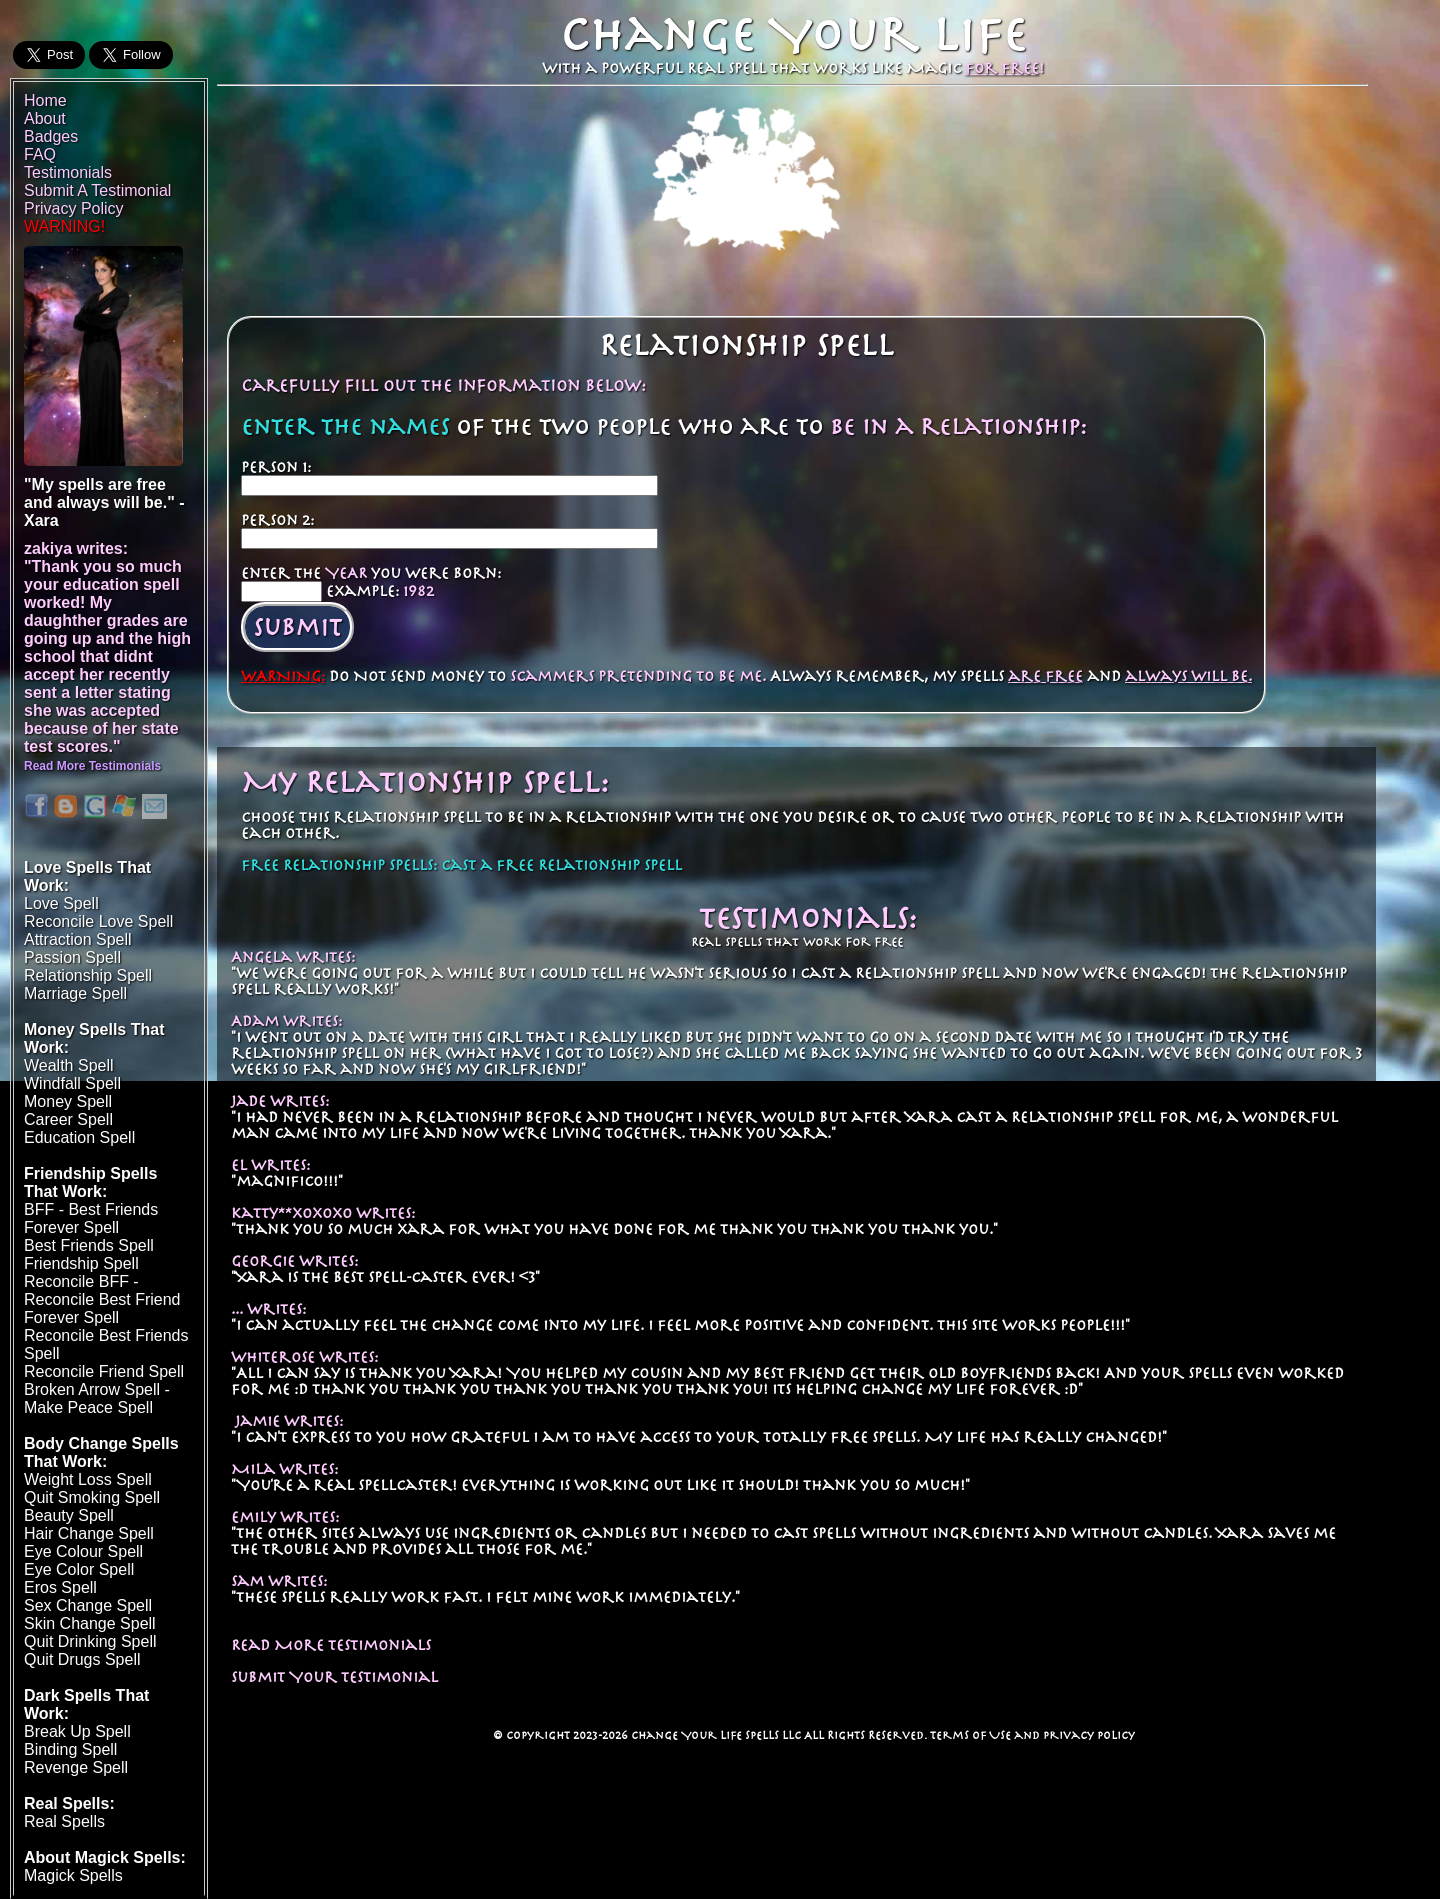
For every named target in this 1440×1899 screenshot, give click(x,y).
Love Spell (61, 903)
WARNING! (64, 226)
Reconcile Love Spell (98, 921)
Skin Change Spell (90, 1623)
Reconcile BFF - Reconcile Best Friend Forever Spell (102, 1299)
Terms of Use (970, 1735)
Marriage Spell (75, 993)
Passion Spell (72, 957)
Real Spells (64, 1821)
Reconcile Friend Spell (104, 1371)
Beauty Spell (69, 1515)
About (45, 118)
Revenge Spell (76, 1767)
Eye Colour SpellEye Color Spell (83, 1560)
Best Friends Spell (89, 1245)
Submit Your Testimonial (334, 1677)
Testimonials (68, 172)
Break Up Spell (77, 1731)
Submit (297, 627)
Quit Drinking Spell (90, 1641)
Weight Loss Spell (88, 1479)
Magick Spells (73, 1875)
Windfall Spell (72, 1083)
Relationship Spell (88, 975)
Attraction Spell (78, 939)
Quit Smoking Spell (92, 1497)
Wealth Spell (69, 1065)
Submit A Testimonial (97, 190)
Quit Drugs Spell (82, 1659)
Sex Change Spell (88, 1605)
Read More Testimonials (331, 1645)
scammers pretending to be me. (638, 676)
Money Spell (68, 1101)
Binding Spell (70, 1749)
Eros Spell (60, 1587)
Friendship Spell (81, 1263)
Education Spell (79, 1137)
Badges (51, 136)
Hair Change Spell (89, 1533)
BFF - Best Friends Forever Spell (91, 1218)
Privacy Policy (1089, 1735)
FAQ (40, 154)
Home (45, 100)
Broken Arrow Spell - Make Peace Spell (97, 1398)
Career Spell (68, 1119)
